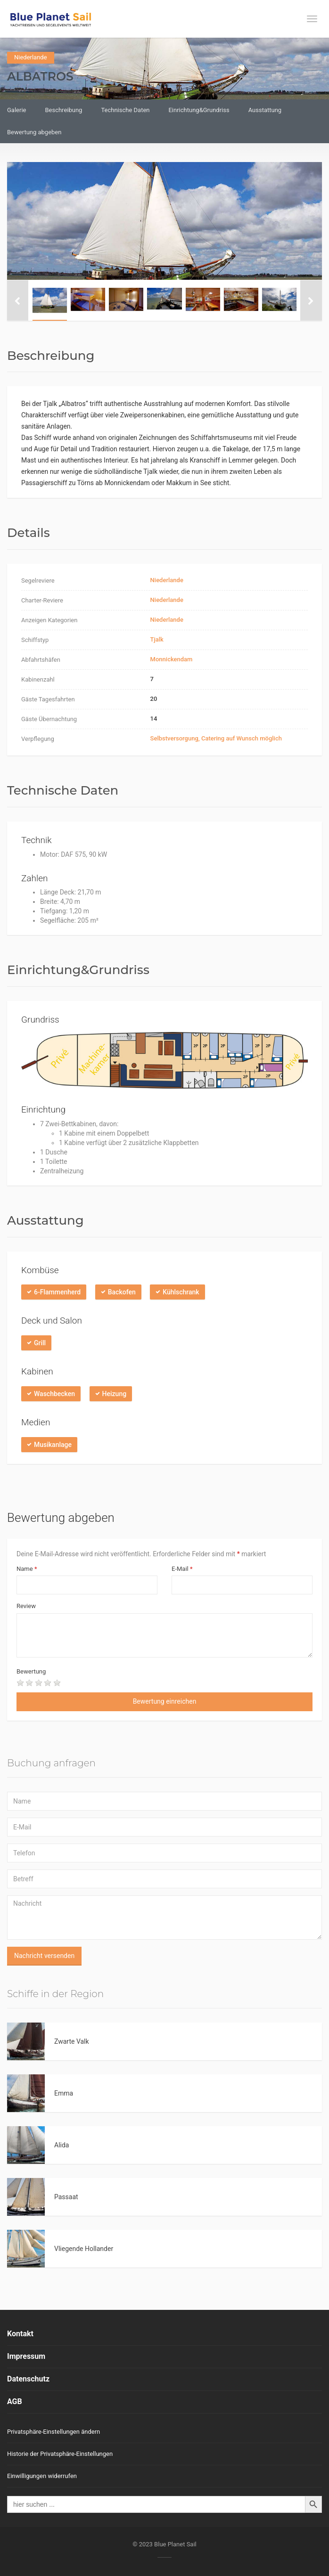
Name (26, 1568)
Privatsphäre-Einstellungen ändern (53, 2431)
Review (26, 1605)
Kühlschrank (181, 1292)
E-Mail (182, 1568)
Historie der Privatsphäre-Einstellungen (60, 2453)
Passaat (66, 2197)
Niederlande (30, 57)
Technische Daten (125, 110)
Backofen (122, 1292)
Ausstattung (264, 110)
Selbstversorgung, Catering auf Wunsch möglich (216, 738)
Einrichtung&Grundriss (198, 110)
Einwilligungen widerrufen (42, 2475)
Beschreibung (63, 110)
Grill (40, 1343)
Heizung (114, 1394)
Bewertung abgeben (34, 132)
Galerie (16, 110)
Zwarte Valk (71, 2041)
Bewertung (31, 1671)
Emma (63, 2093)
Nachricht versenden (44, 1955)
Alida (61, 2145)
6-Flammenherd (57, 1292)
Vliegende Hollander (83, 2248)
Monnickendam (171, 659)
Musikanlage (53, 1444)
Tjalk (157, 639)
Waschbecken (54, 1394)
